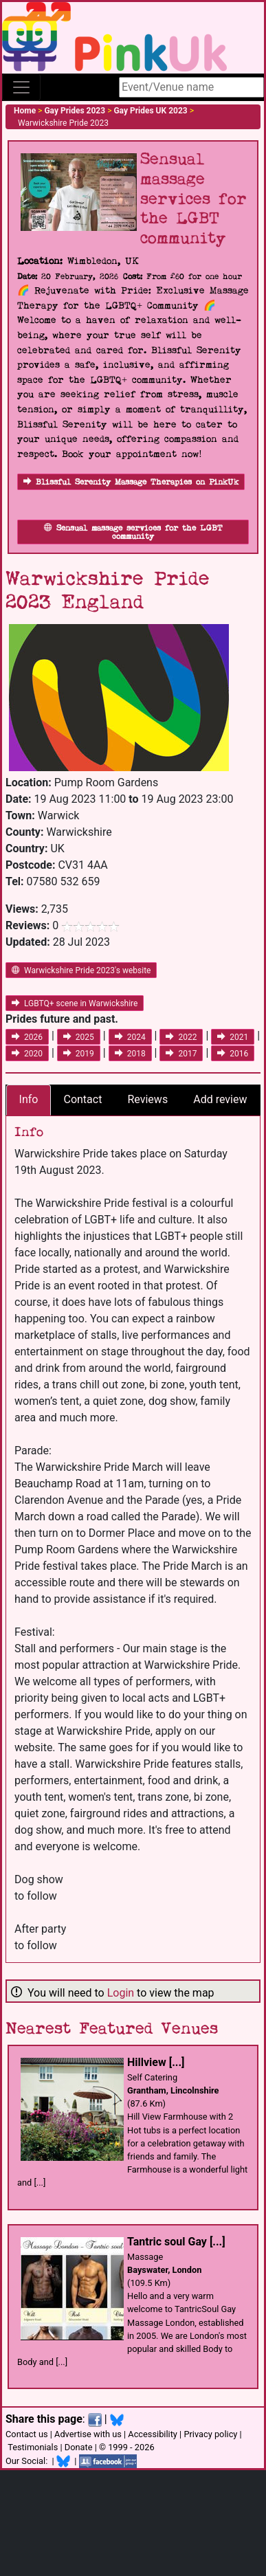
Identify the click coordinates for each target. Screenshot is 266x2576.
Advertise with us (88, 2434)
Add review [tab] (220, 1099)
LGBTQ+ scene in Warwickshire (74, 1003)
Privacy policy (210, 2434)
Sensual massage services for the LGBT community (133, 532)
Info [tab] (28, 1099)
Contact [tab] (82, 1099)
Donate (79, 2447)
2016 (232, 1053)
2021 (232, 1037)
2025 (78, 1037)
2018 (130, 1053)
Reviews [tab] (147, 1099)
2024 (130, 1037)
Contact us (26, 2434)
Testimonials (33, 2447)
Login (120, 1992)
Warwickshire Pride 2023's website (81, 970)
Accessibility (152, 2434)
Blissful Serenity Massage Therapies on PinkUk (131, 482)
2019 (78, 1053)
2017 (181, 1053)
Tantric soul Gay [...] (176, 2241)
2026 (27, 1037)
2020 (27, 1053)
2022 (181, 1037)
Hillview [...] (155, 2062)
